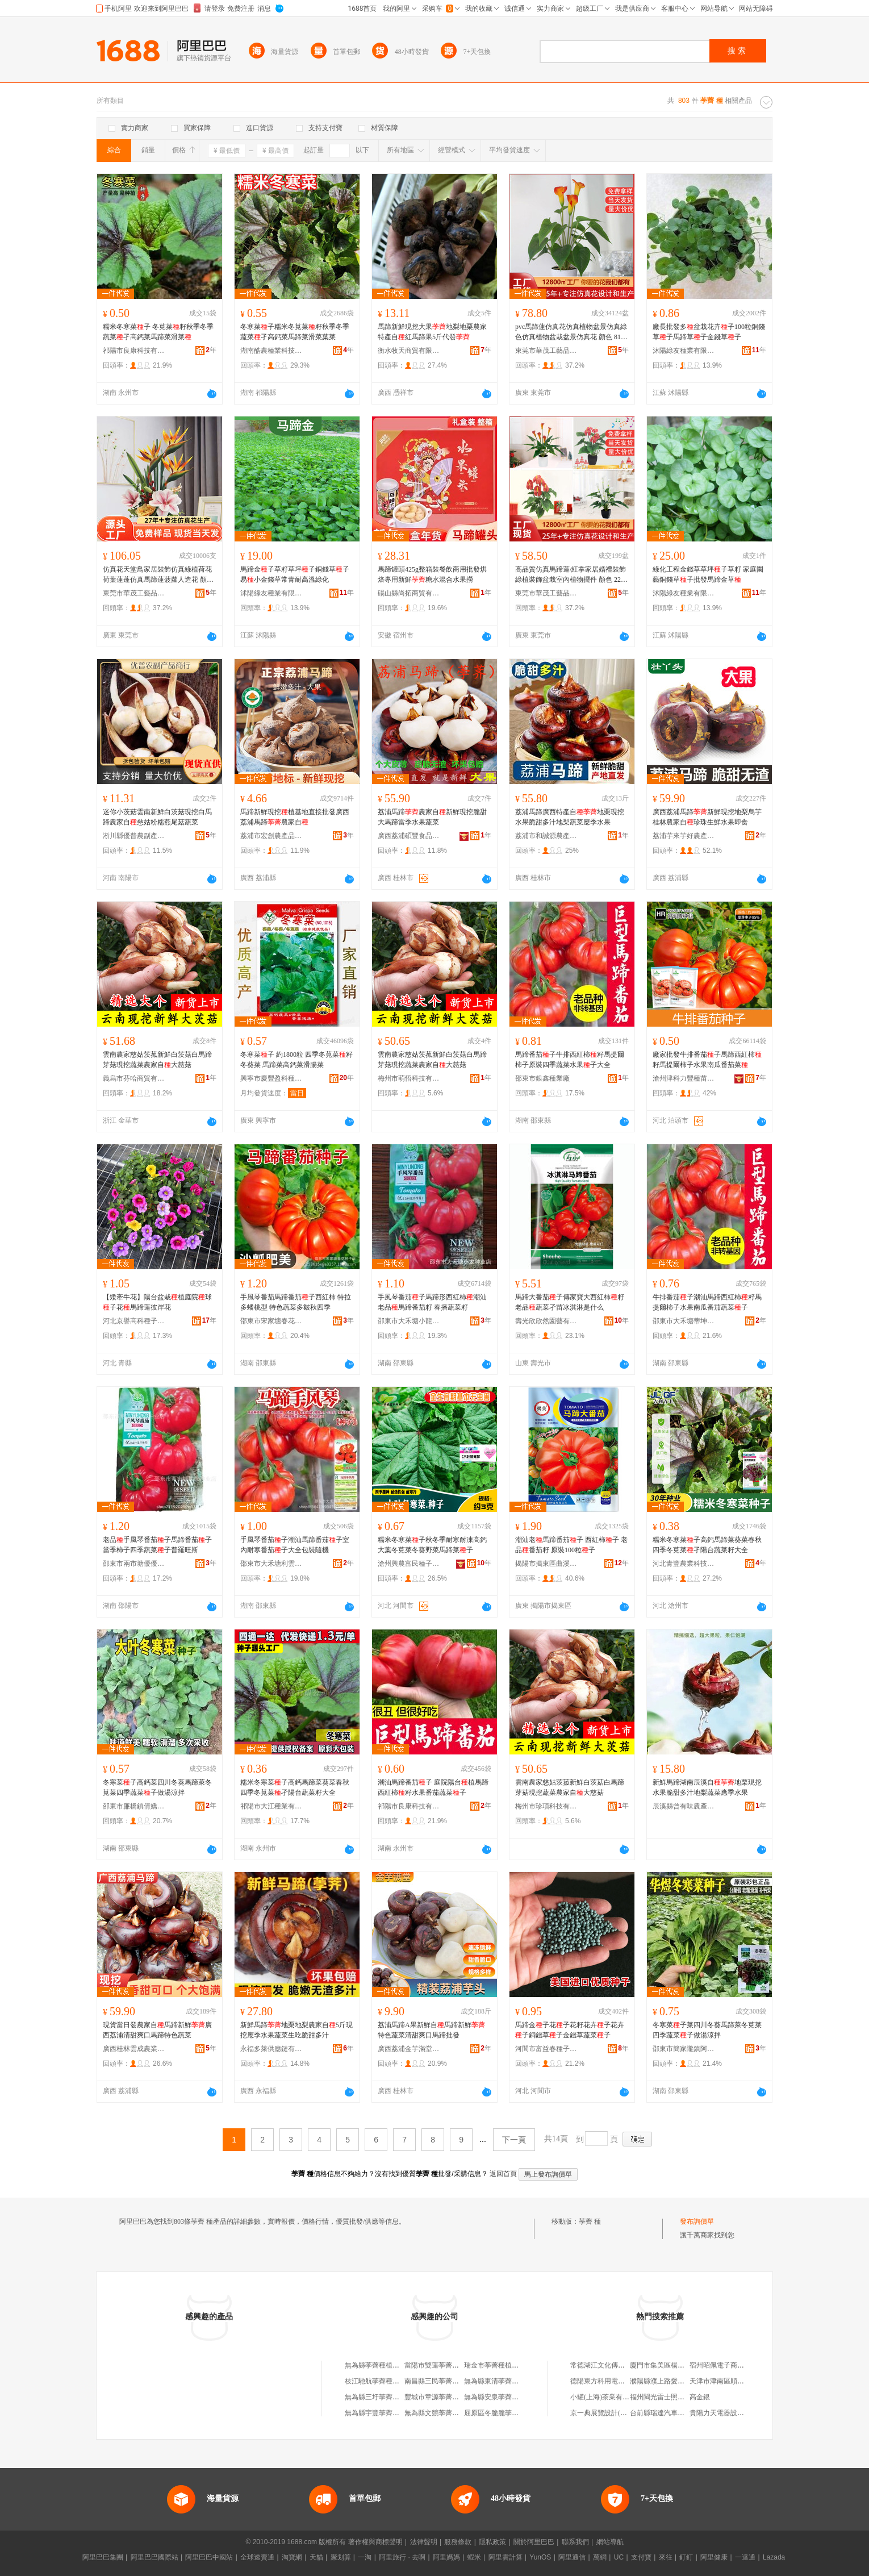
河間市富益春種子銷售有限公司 (546, 2049)
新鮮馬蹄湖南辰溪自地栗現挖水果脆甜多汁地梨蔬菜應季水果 (707, 1787)
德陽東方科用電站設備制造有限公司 (624, 2381)
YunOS (540, 2557)
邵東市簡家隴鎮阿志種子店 (684, 2049)
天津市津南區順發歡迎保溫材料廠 (741, 2381)
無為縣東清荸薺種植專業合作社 (511, 2381)
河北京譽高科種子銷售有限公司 (134, 1321)
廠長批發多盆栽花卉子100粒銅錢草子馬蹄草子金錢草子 (709, 332)
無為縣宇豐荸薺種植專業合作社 (392, 2413)
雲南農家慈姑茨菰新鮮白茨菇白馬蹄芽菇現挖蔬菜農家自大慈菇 (157, 1060)
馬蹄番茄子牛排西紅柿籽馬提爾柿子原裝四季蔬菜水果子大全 (569, 1060)
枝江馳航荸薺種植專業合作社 (389, 2381)
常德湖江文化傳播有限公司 (611, 2365)
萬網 (600, 2557)
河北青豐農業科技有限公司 (684, 1564)
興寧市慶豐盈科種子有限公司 (271, 1078)
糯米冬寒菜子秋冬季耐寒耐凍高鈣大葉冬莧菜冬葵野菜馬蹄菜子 (432, 1545)
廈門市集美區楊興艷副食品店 (674, 2365)
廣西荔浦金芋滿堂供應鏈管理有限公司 (409, 2049)
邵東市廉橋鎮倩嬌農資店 (134, 1806)
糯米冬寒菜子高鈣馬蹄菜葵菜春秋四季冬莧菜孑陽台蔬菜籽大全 (707, 1545)
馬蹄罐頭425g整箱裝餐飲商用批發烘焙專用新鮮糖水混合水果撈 (432, 574)
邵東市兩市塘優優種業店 (134, 1564)
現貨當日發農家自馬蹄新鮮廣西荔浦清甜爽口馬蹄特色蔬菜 (157, 2030)
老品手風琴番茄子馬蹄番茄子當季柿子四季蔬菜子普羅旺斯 (157, 1545)
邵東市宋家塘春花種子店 (271, 1321)
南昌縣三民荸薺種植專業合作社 (452, 2381)
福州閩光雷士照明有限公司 (671, 2397)
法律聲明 (423, 2542)
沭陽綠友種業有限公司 (684, 351)
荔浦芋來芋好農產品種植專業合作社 (684, 836)
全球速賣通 (257, 2557)
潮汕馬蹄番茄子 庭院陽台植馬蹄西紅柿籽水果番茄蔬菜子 (433, 1787)
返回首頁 (503, 2174)
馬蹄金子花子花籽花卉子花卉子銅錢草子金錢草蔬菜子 (569, 2030)
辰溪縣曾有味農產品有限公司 (684, 1806)
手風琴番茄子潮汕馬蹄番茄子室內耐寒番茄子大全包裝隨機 (294, 1545)
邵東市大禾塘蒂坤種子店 (684, 1321)
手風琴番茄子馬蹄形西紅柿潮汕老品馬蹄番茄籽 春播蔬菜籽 (432, 1302)
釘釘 (686, 2557)
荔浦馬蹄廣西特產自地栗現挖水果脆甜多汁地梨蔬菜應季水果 (569, 817)
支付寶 (641, 2557)
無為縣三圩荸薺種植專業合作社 (392, 2397)
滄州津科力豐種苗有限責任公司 (684, 1078)
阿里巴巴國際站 (154, 2557)
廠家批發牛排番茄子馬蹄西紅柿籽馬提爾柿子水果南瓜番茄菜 (707, 1060)
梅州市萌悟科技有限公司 (409, 1078)
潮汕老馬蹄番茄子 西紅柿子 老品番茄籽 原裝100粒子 (571, 1545)
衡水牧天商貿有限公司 (409, 351)
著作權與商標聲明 (375, 2542)
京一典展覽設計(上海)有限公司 (616, 2413)
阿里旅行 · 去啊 (402, 2557)
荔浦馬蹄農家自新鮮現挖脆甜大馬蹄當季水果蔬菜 (432, 817)
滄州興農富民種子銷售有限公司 (409, 1564)
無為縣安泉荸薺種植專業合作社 (511, 2397)
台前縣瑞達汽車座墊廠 (664, 2413)
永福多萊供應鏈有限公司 (271, 2049)
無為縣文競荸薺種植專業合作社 (452, 2413)
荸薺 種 (590, 2221)
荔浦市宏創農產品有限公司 (271, 836)
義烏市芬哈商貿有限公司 (134, 1078)
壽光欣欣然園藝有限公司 (546, 1321)
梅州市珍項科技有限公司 (546, 1806)
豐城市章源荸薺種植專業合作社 (452, 2397)
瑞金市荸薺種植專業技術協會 (508, 2365)
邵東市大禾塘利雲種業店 (271, 1564)
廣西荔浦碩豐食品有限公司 (409, 836)
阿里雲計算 (505, 2557)
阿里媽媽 (446, 2557)
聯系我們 (575, 2542)
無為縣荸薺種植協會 (375, 2365)
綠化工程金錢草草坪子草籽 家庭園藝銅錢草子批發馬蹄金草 (708, 574)
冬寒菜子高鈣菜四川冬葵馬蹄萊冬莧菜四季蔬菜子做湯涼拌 (157, 1787)
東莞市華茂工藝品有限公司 (546, 351)
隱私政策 (492, 2542)
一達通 (745, 2557)
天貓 (316, 2557)
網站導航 (610, 2542)
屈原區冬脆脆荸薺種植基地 (505, 2413)
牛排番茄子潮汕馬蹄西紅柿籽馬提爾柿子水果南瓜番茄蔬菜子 (707, 1302)
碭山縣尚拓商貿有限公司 (409, 593)
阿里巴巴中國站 (209, 2557)
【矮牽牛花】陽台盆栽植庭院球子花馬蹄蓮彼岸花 (157, 1302)
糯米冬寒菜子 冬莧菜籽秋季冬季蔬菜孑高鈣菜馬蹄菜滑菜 (158, 332)
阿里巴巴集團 (102, 2557)
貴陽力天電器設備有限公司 (730, 2413)
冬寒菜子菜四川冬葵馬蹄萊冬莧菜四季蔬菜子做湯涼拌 (707, 2030)
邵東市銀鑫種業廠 (542, 1078)
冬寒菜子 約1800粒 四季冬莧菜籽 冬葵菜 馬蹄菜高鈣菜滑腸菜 (296, 1060)
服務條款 (457, 2542)
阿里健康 (714, 2557)
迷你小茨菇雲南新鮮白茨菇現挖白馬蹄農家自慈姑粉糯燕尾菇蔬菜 (157, 817)
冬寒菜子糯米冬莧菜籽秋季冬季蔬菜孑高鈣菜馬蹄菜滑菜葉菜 (294, 332)
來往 (665, 2557)
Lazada (774, 2557)
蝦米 (474, 2557)
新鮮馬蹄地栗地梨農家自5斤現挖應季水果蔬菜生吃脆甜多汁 (296, 2030)
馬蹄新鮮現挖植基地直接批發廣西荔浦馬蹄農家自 (294, 817)
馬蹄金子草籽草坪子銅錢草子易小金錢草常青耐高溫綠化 (294, 574)
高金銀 (700, 2397)
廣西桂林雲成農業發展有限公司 (134, 2049)
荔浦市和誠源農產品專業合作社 (546, 836)
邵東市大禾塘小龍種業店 (409, 1321)
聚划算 (341, 2557)
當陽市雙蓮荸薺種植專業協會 (448, 2365)
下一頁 (514, 2139)
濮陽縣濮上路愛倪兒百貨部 (671, 2381)
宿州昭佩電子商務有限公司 (730, 2365)
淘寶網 (292, 2557)
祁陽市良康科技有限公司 (134, 351)
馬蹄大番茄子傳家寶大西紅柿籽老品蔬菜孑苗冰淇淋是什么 (569, 1302)
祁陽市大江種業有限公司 (271, 1806)
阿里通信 (572, 2557)
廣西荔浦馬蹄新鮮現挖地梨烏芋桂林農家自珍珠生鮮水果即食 (707, 817)
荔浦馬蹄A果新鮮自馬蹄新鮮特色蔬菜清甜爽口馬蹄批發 (431, 2030)
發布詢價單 (697, 2221)
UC (619, 2557)
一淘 (364, 2557)
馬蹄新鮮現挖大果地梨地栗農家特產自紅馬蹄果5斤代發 (432, 332)
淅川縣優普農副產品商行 (134, 836)
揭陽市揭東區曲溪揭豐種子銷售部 (546, 1564)
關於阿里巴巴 (533, 2542)
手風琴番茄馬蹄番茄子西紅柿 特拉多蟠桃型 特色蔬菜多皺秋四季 (295, 1302)
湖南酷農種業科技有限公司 (271, 351)
